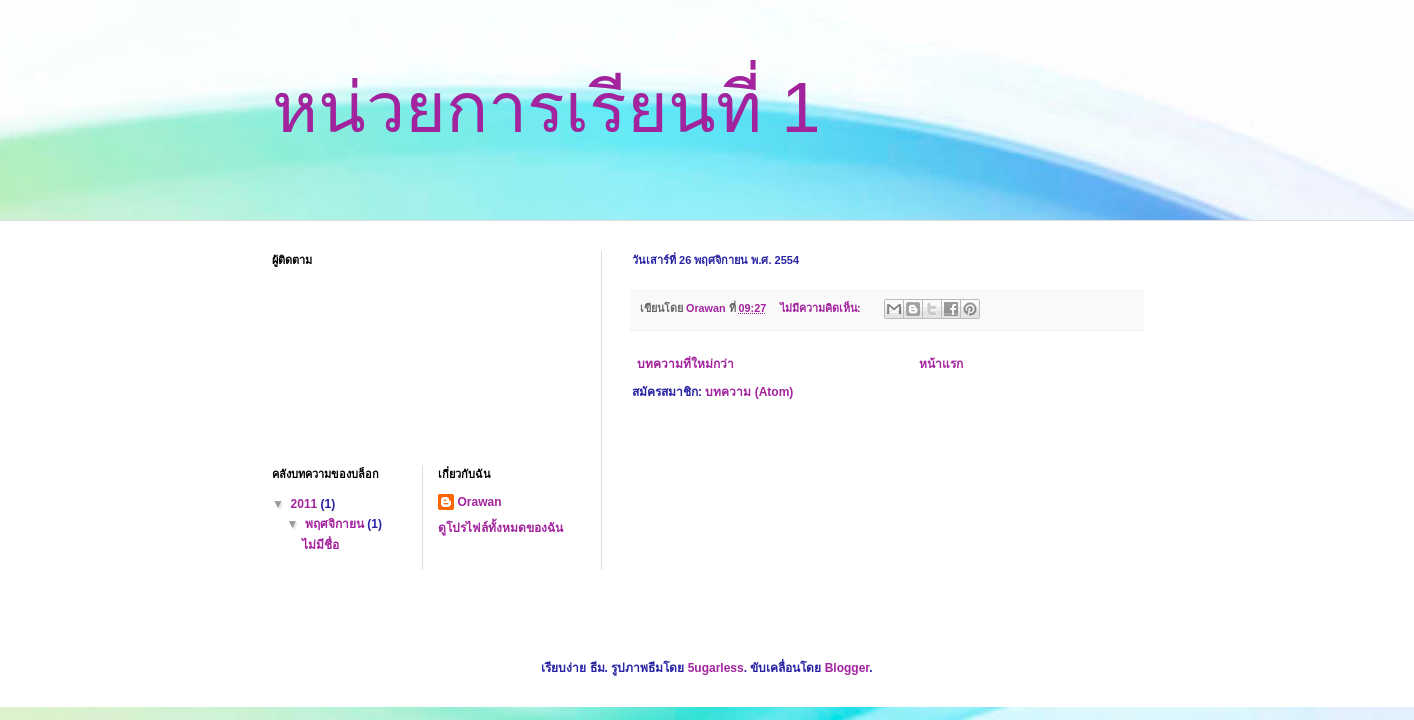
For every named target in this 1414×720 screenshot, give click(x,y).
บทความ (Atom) (749, 392)
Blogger (847, 668)
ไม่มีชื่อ (320, 545)
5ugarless (716, 668)
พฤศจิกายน (336, 524)
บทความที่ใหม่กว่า (685, 364)
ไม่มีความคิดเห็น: (822, 308)
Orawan (480, 502)
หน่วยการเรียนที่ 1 (546, 108)
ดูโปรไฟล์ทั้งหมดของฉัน (500, 528)
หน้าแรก (941, 364)
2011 (306, 504)
